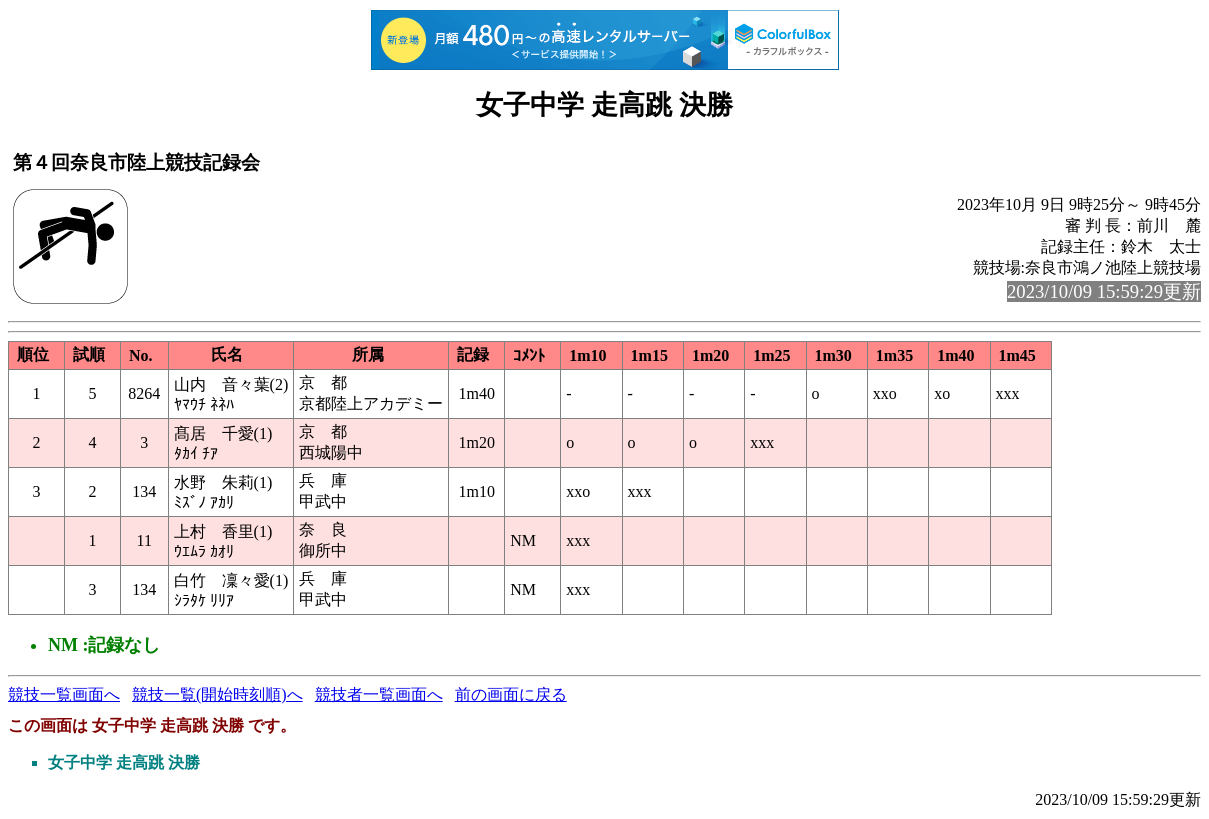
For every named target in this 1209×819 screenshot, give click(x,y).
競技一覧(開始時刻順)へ (217, 694)
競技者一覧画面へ (379, 694)
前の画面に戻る (511, 694)
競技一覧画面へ (64, 694)
